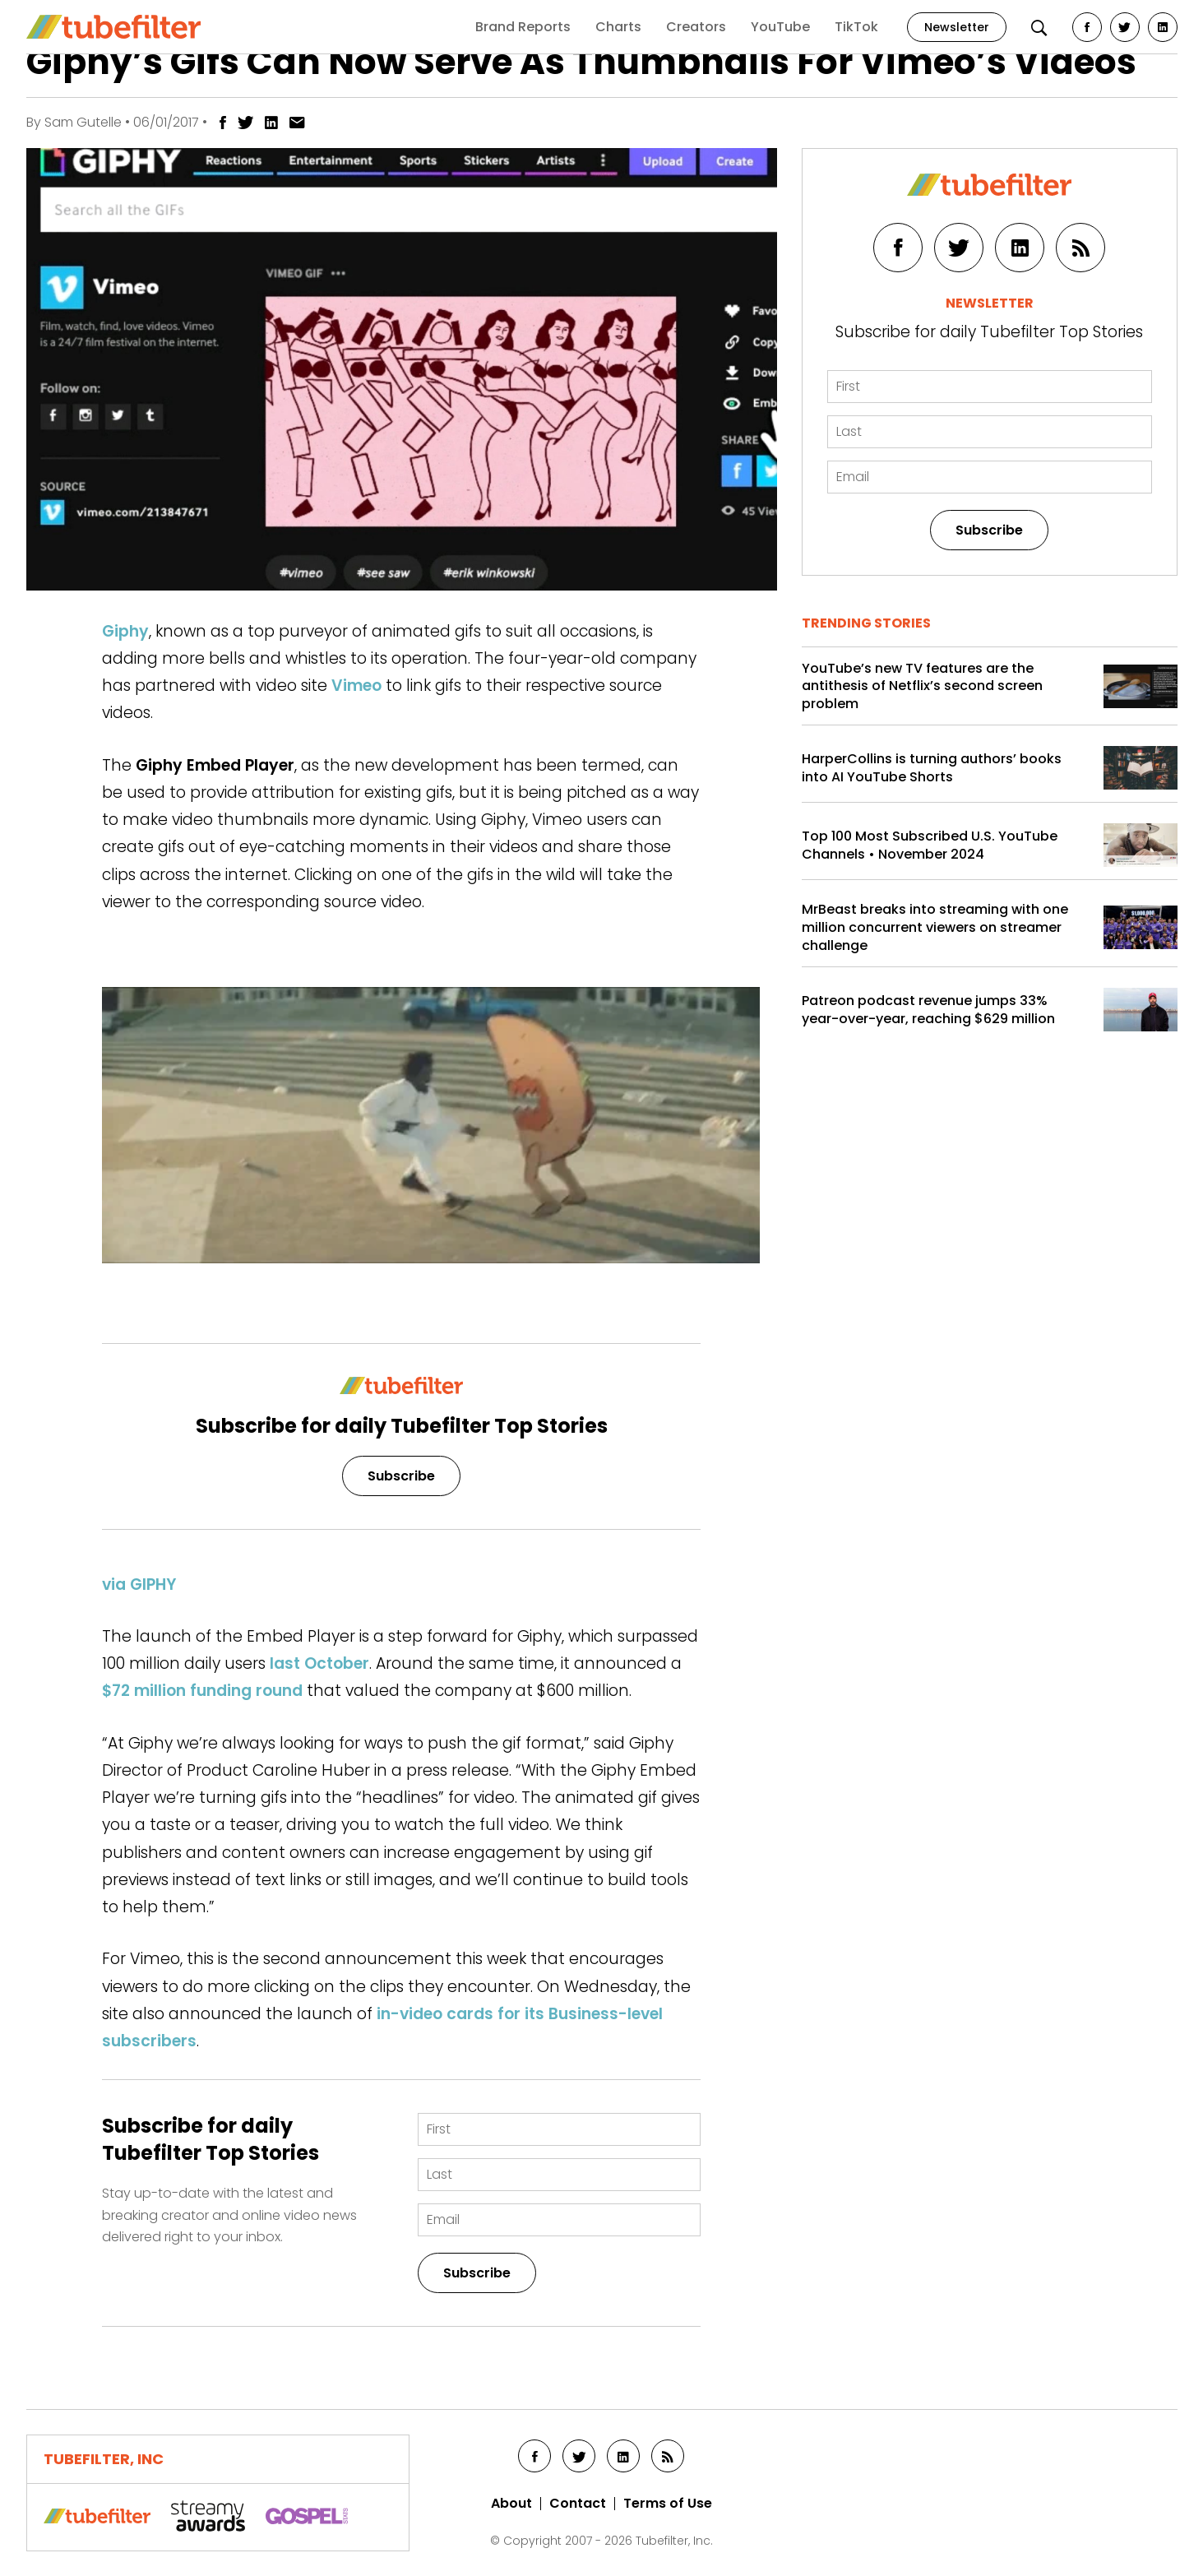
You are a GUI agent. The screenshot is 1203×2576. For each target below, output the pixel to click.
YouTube (780, 26)
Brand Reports (523, 26)
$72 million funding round (202, 1690)
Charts (618, 26)
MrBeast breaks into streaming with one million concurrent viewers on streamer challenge (935, 927)
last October (319, 1663)
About (511, 2503)
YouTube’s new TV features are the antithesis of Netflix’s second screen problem (922, 686)
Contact (577, 2503)
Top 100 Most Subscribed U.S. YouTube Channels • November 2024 (929, 845)
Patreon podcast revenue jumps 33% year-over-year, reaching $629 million (928, 1009)
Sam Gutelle (83, 122)
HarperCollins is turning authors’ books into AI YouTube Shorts (932, 767)
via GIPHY (139, 1584)
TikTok (856, 26)
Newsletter (956, 27)
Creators (696, 26)
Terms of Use (667, 2503)
